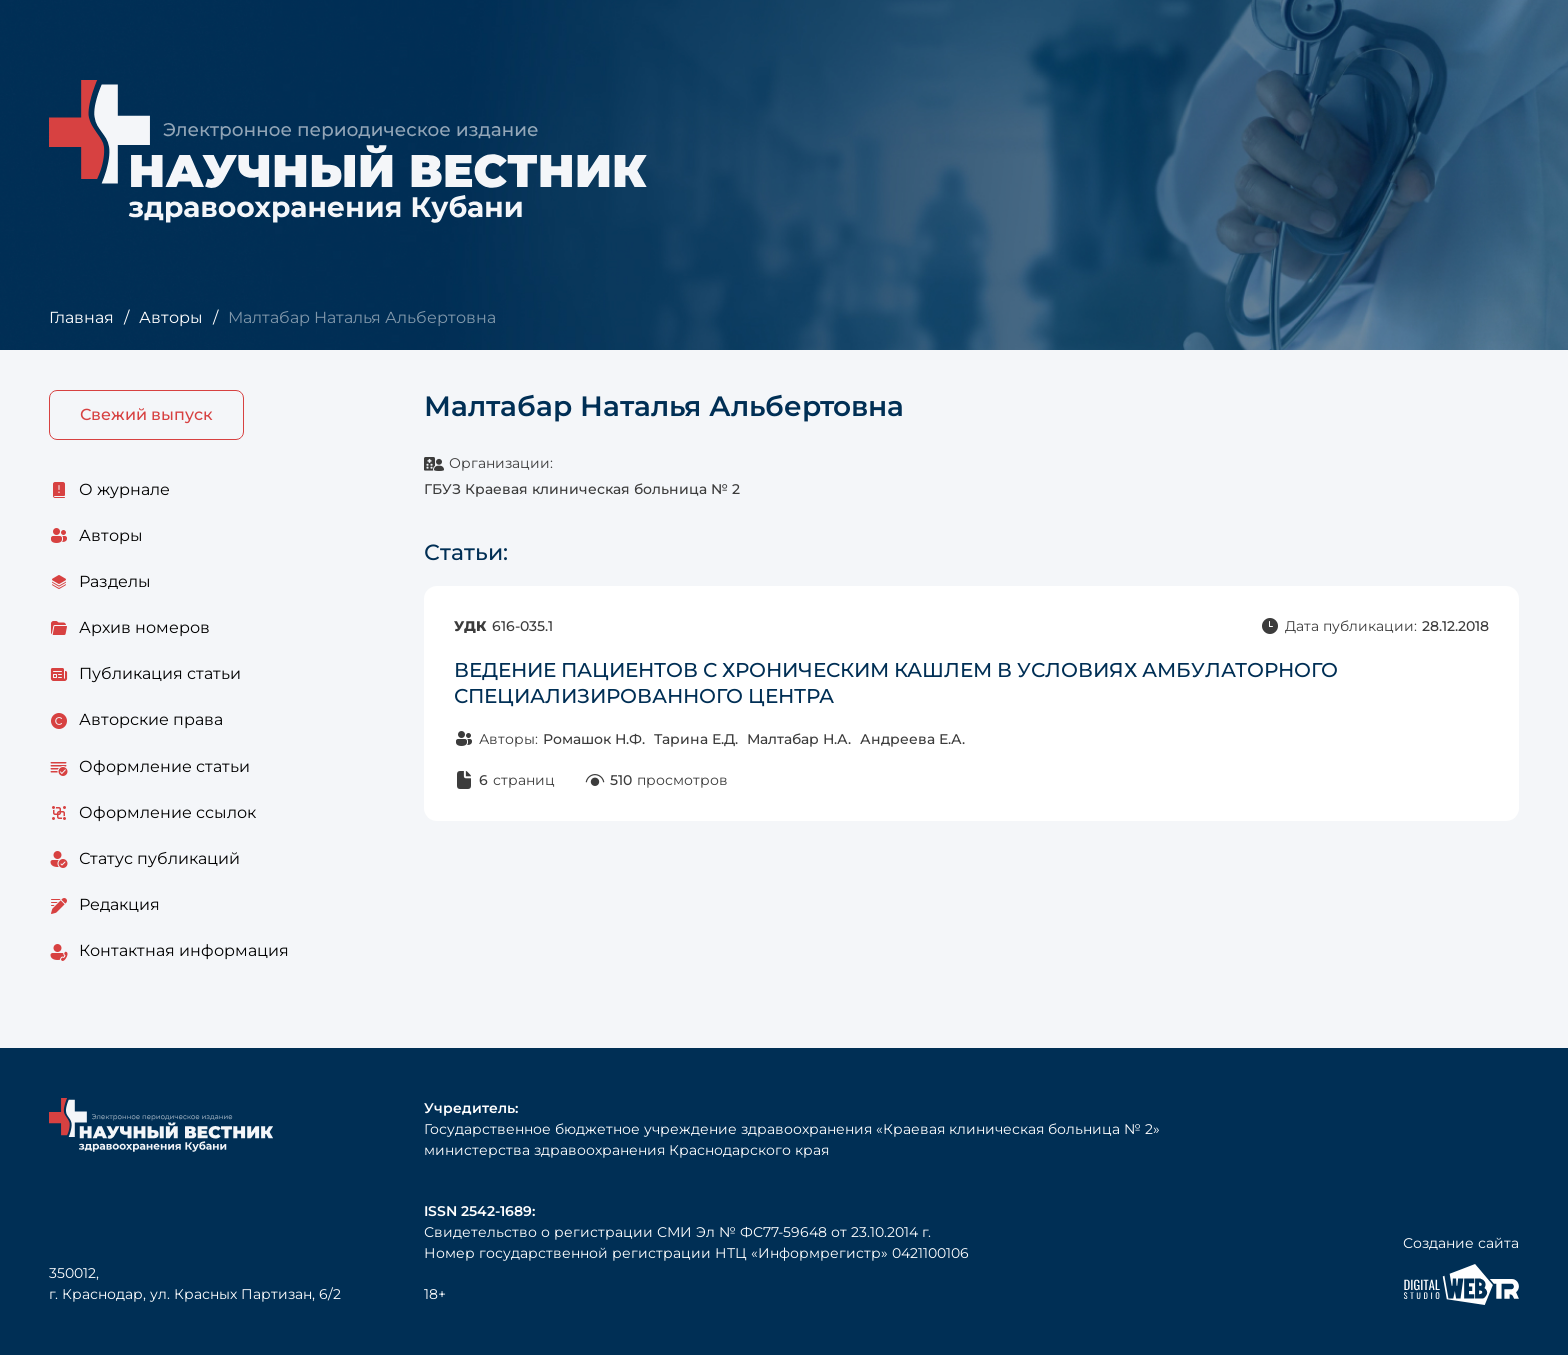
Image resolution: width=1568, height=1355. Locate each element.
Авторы (171, 317)
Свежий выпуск (146, 414)
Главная (81, 317)
